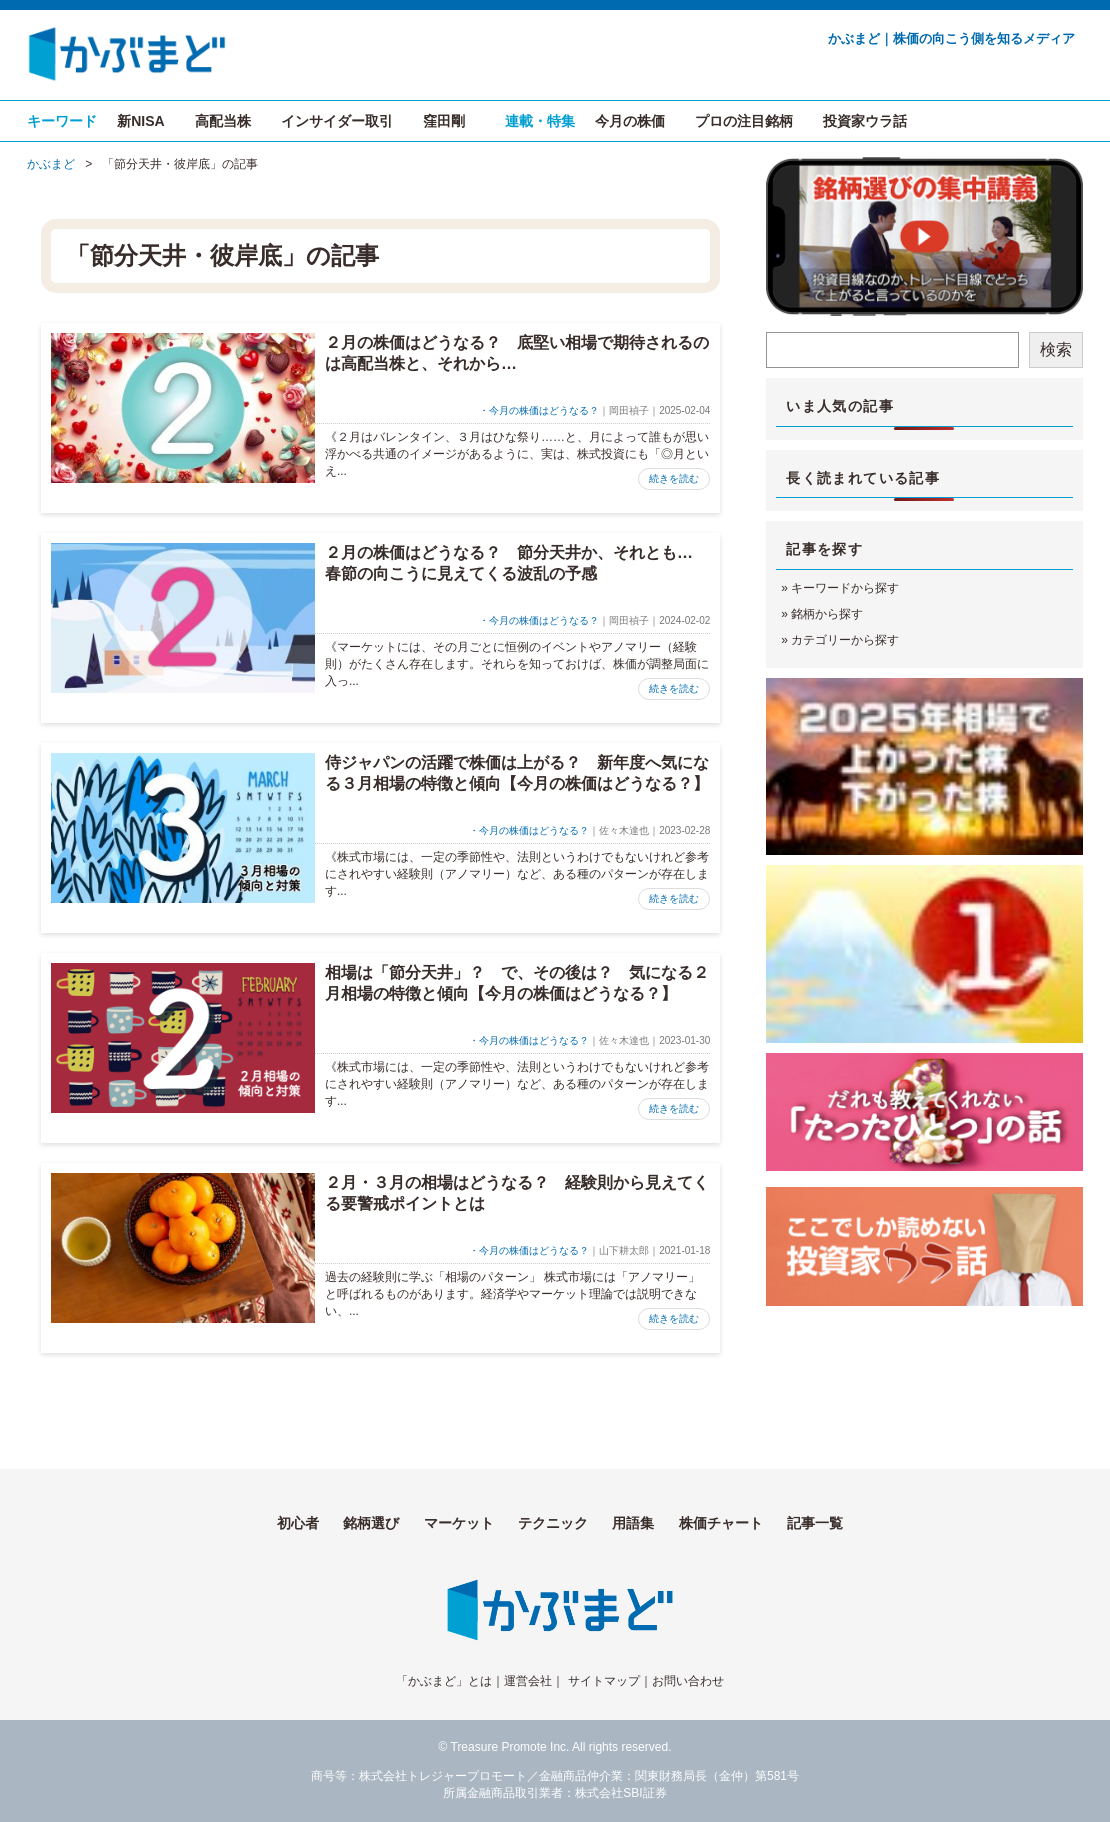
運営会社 (528, 1681)
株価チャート (721, 1523)
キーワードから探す (845, 588)
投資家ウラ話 (865, 121)
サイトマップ (604, 1681)
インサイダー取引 (337, 121)
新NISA (140, 121)
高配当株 (223, 121)
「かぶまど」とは (444, 1681)
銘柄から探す (827, 614)
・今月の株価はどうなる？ (539, 410)
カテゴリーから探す (845, 640)
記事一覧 (815, 1523)
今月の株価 (630, 121)
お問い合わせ (688, 1681)
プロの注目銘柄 (744, 121)
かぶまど (51, 164)
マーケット (459, 1523)
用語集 (633, 1523)
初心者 (298, 1523)
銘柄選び (371, 1523)
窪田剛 (444, 121)
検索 (1056, 349)
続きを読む (674, 478)
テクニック (553, 1523)
